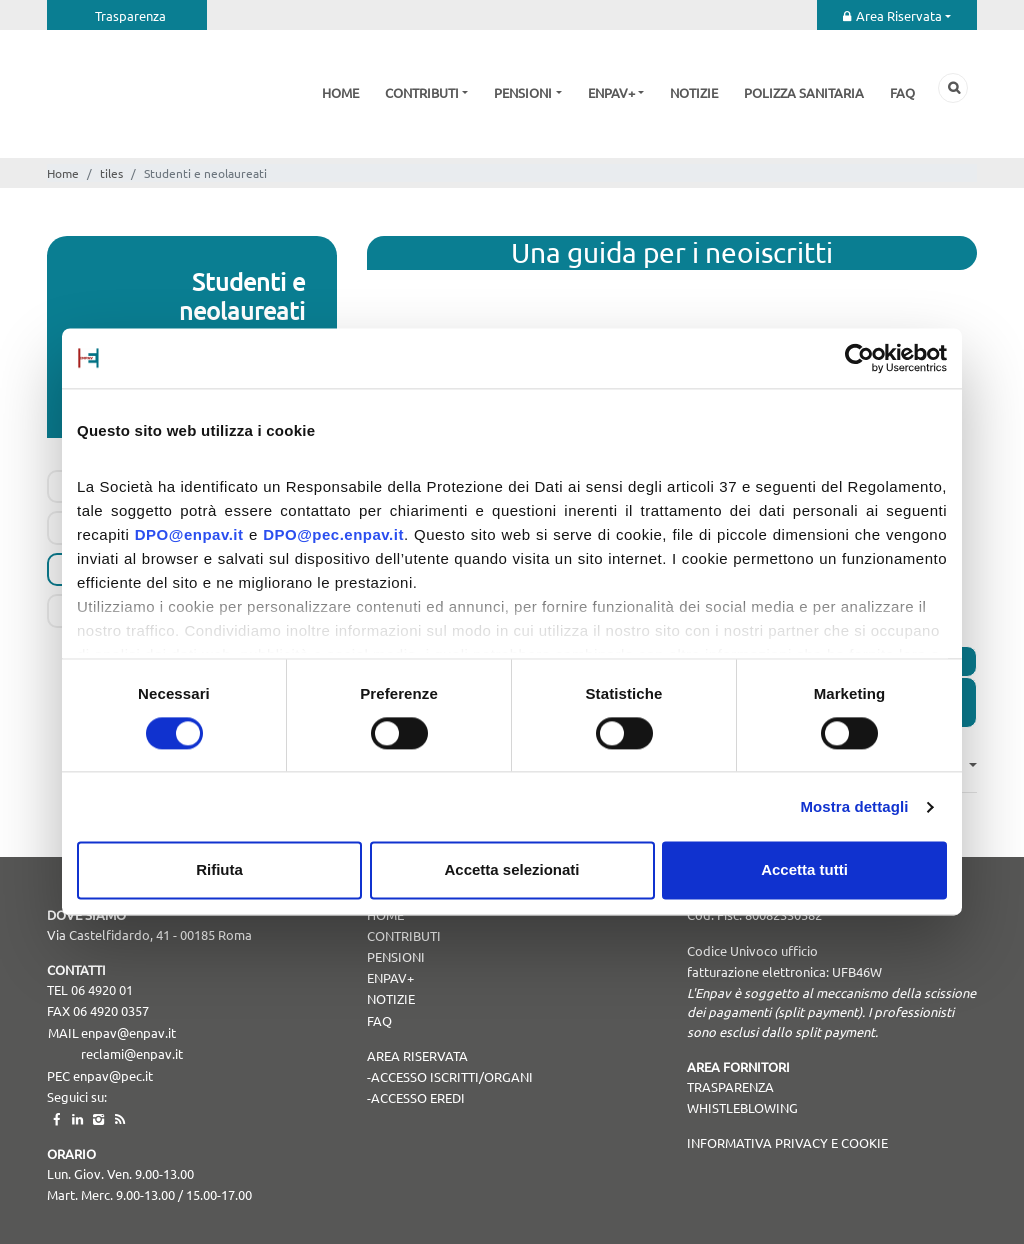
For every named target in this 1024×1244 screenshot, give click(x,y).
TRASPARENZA (730, 1086)
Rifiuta (219, 870)
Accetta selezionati (511, 870)
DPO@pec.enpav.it (333, 534)
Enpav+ (611, 92)
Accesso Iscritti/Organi (452, 1076)
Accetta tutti (804, 870)
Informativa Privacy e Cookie (787, 1142)
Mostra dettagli (854, 806)
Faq (902, 92)
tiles (111, 173)
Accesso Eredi (418, 1097)
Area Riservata (899, 15)
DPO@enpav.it (189, 534)
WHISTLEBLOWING (742, 1107)
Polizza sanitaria (804, 92)
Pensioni (523, 92)
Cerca (953, 88)
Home (340, 92)
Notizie (694, 92)
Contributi (422, 92)
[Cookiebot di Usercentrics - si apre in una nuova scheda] (859, 358)
